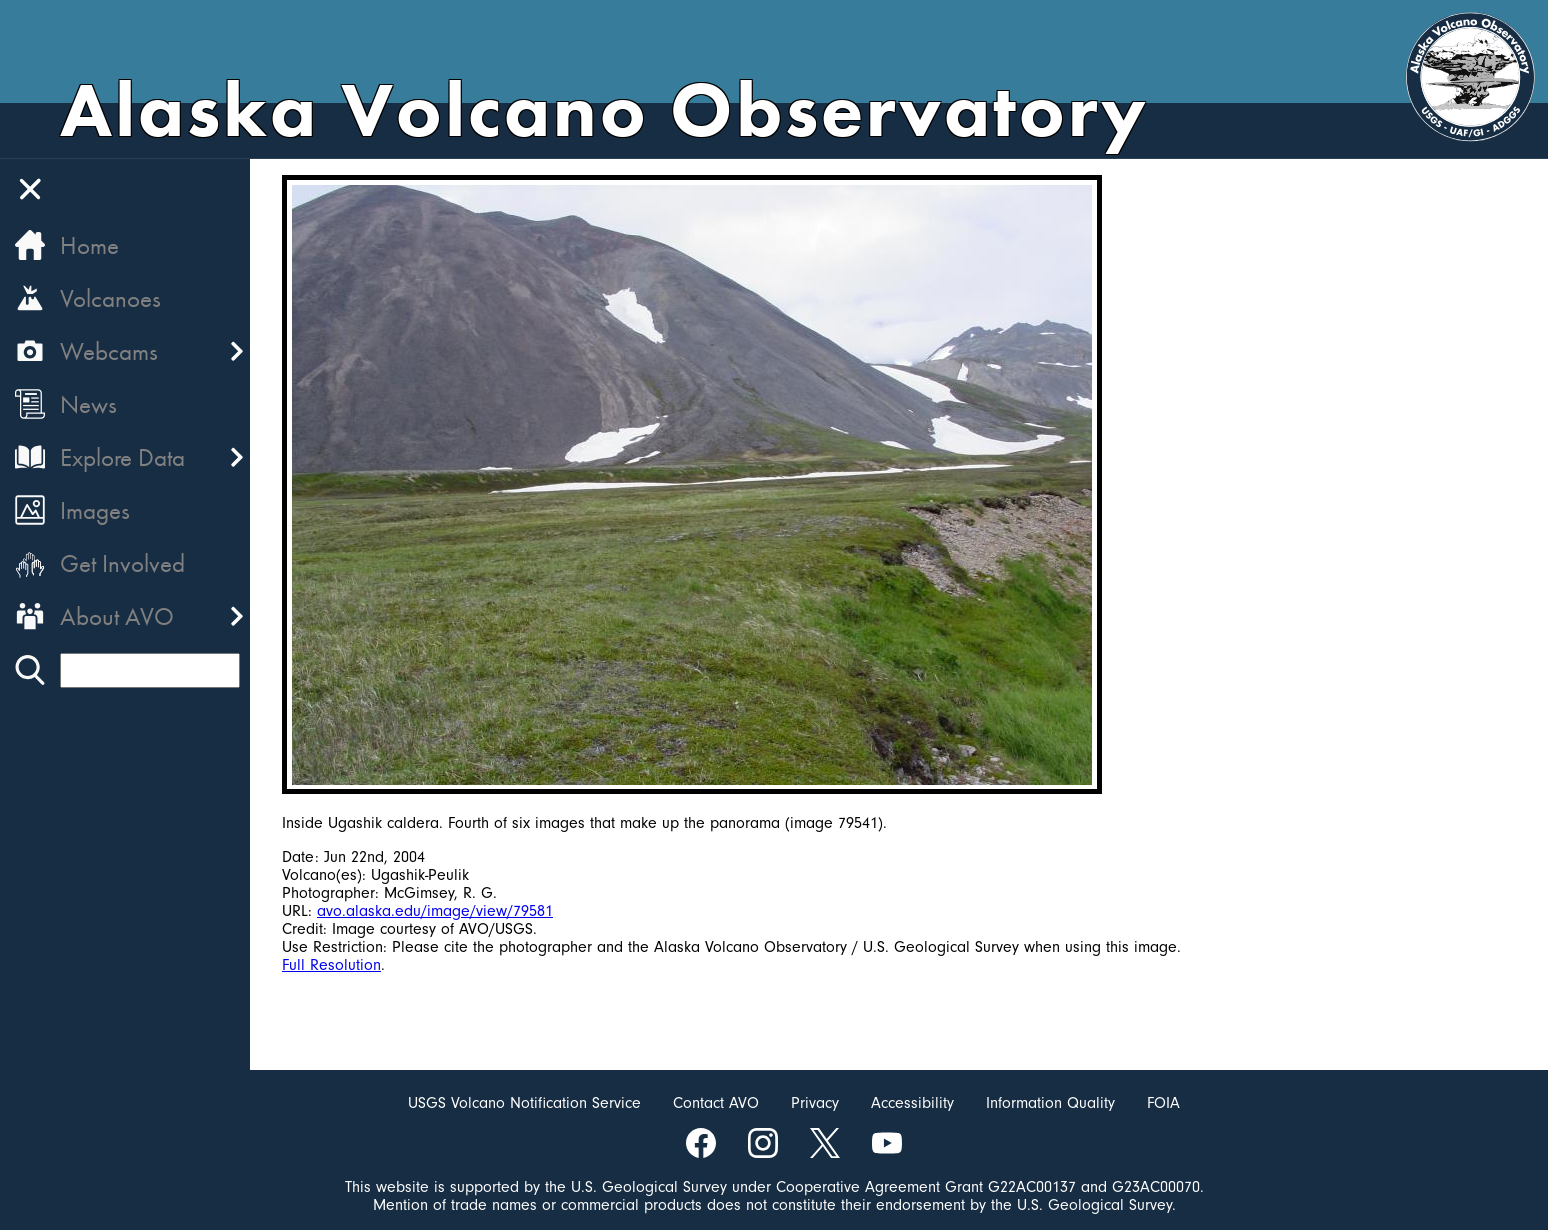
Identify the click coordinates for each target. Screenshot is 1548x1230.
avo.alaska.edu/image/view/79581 (435, 911)
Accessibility (912, 1103)
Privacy (815, 1103)
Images (95, 510)
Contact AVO (716, 1103)
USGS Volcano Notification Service (524, 1103)
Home (89, 245)
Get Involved (122, 563)
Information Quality (1050, 1103)
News (88, 404)
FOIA (1163, 1103)
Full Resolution (331, 965)
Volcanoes (110, 298)
